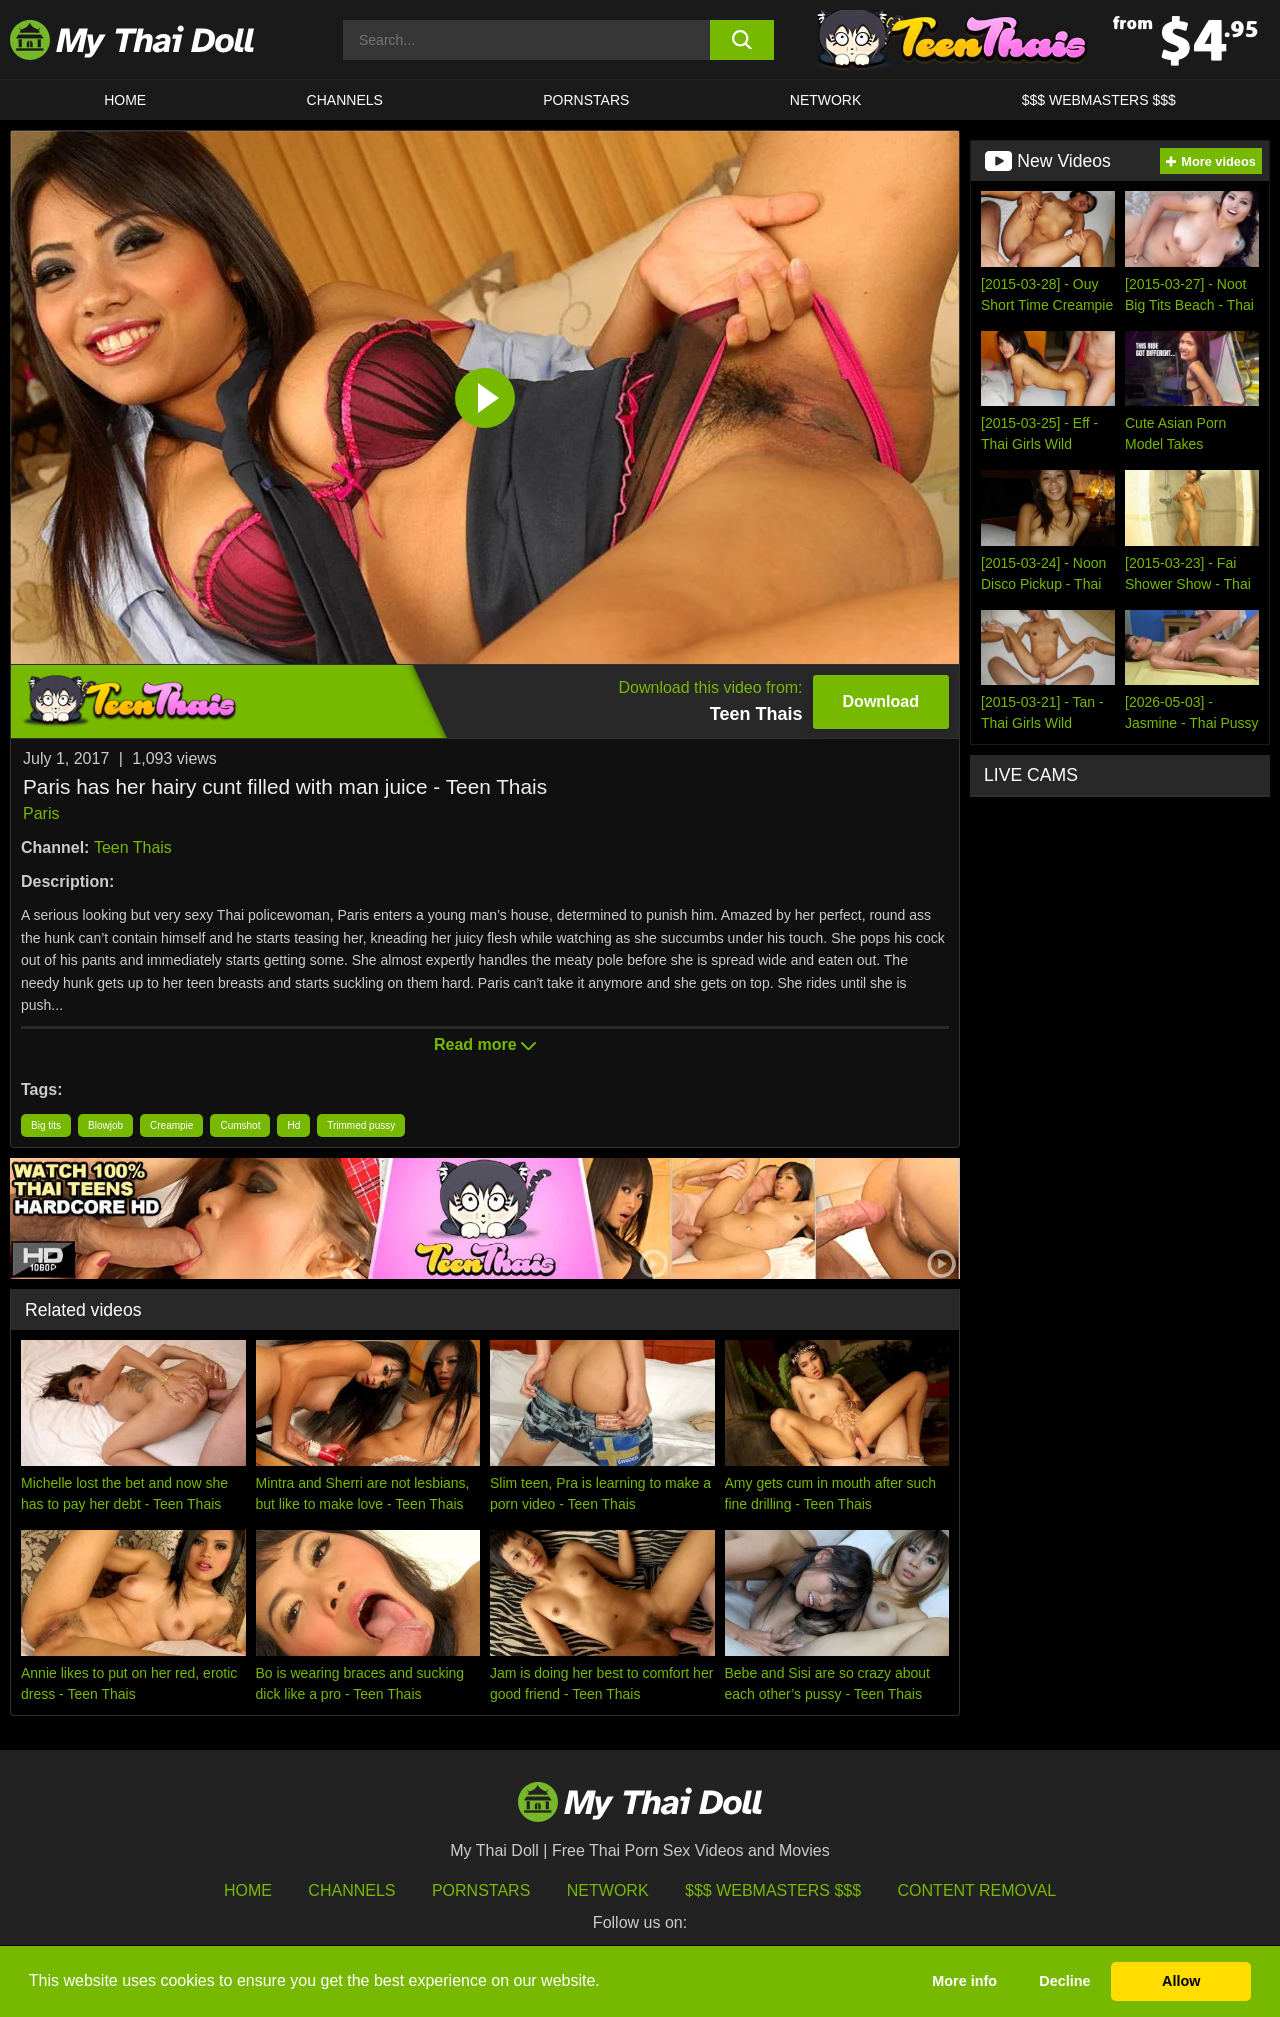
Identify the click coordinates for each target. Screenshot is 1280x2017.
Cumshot (240, 1125)
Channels (351, 1890)
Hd (293, 1125)
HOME (125, 100)
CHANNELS (345, 100)
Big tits (46, 1125)
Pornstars (586, 100)
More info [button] (964, 1981)
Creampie (171, 1125)
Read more (485, 1044)
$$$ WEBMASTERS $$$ (1099, 100)
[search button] (742, 40)
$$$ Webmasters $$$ (773, 1890)
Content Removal (977, 1890)
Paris (41, 813)
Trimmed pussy (361, 1125)
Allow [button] (1181, 1981)
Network (826, 100)
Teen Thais (133, 847)
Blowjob (105, 1125)
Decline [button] (1064, 1981)
